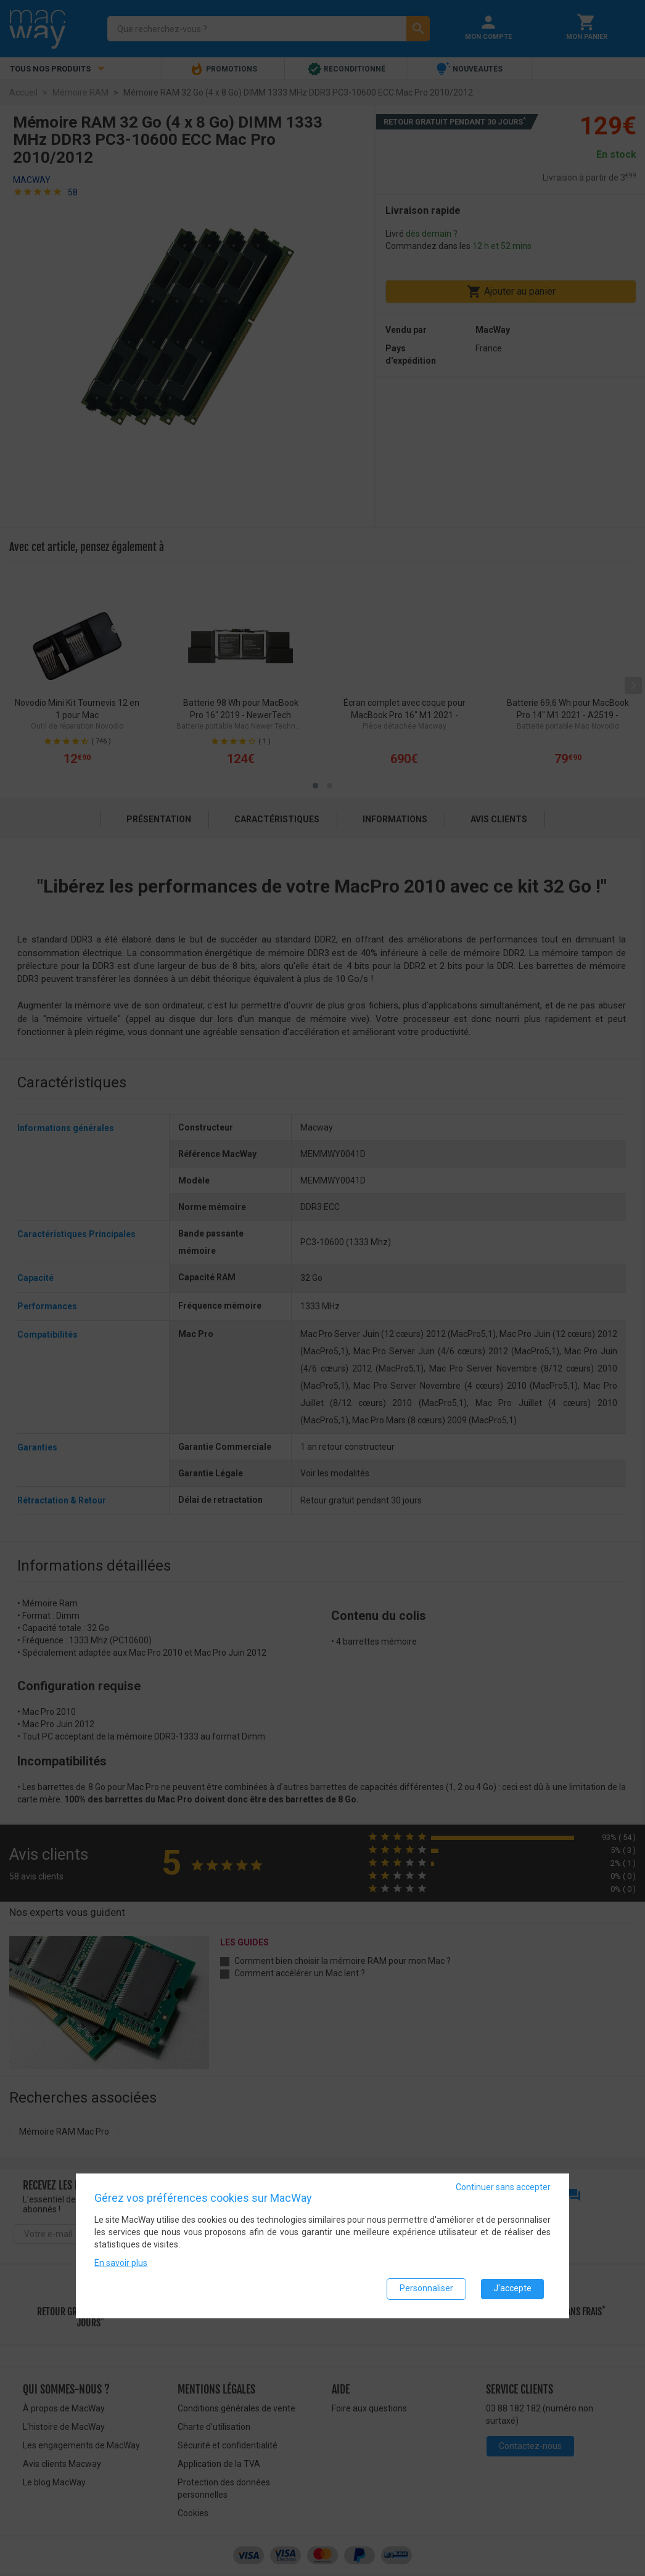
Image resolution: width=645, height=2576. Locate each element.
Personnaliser (426, 2289)
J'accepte (512, 2289)
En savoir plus (120, 2263)
